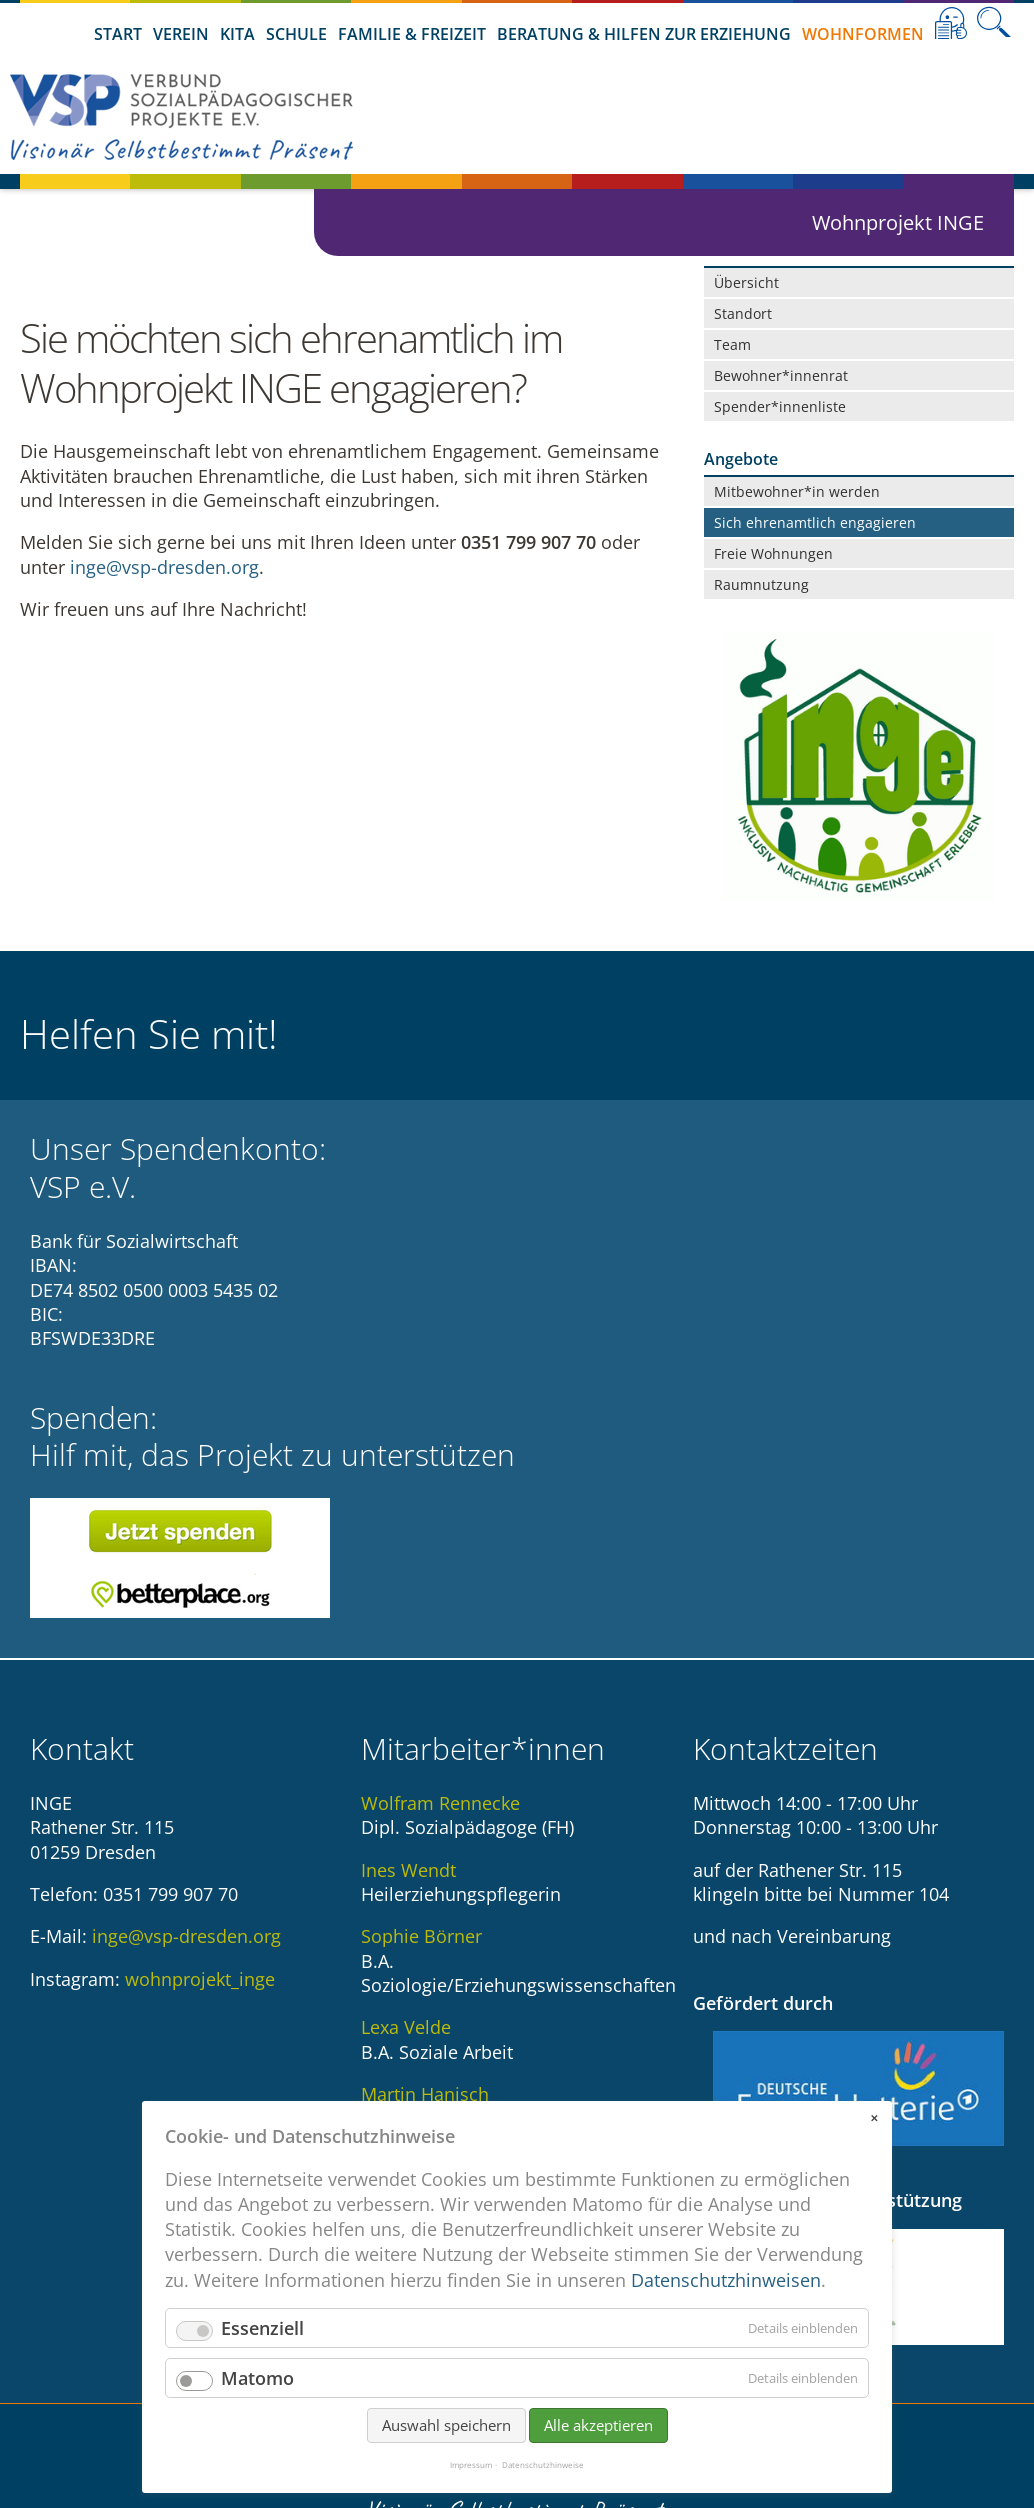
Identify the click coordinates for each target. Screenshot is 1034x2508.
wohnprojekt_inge (200, 1748)
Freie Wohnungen (773, 553)
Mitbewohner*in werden (797, 491)
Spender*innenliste (780, 406)
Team (732, 344)
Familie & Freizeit (412, 34)
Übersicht (746, 282)
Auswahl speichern (446, 2447)
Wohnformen (863, 34)
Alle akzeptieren (598, 2447)
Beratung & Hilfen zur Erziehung (644, 34)
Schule (296, 34)
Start (118, 34)
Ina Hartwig (409, 1929)
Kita (237, 34)
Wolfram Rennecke (440, 1572)
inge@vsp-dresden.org (164, 574)
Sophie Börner (421, 1705)
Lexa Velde (406, 1796)
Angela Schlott (421, 1996)
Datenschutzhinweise (543, 2487)
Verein (181, 34)
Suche (994, 23)
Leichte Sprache (951, 23)
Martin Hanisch (425, 1863)
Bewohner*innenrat (781, 375)
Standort (743, 313)
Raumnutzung (761, 584)
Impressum (471, 2487)
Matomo (257, 2400)
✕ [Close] (874, 2140)
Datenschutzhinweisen (726, 2302)
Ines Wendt (408, 1639)
